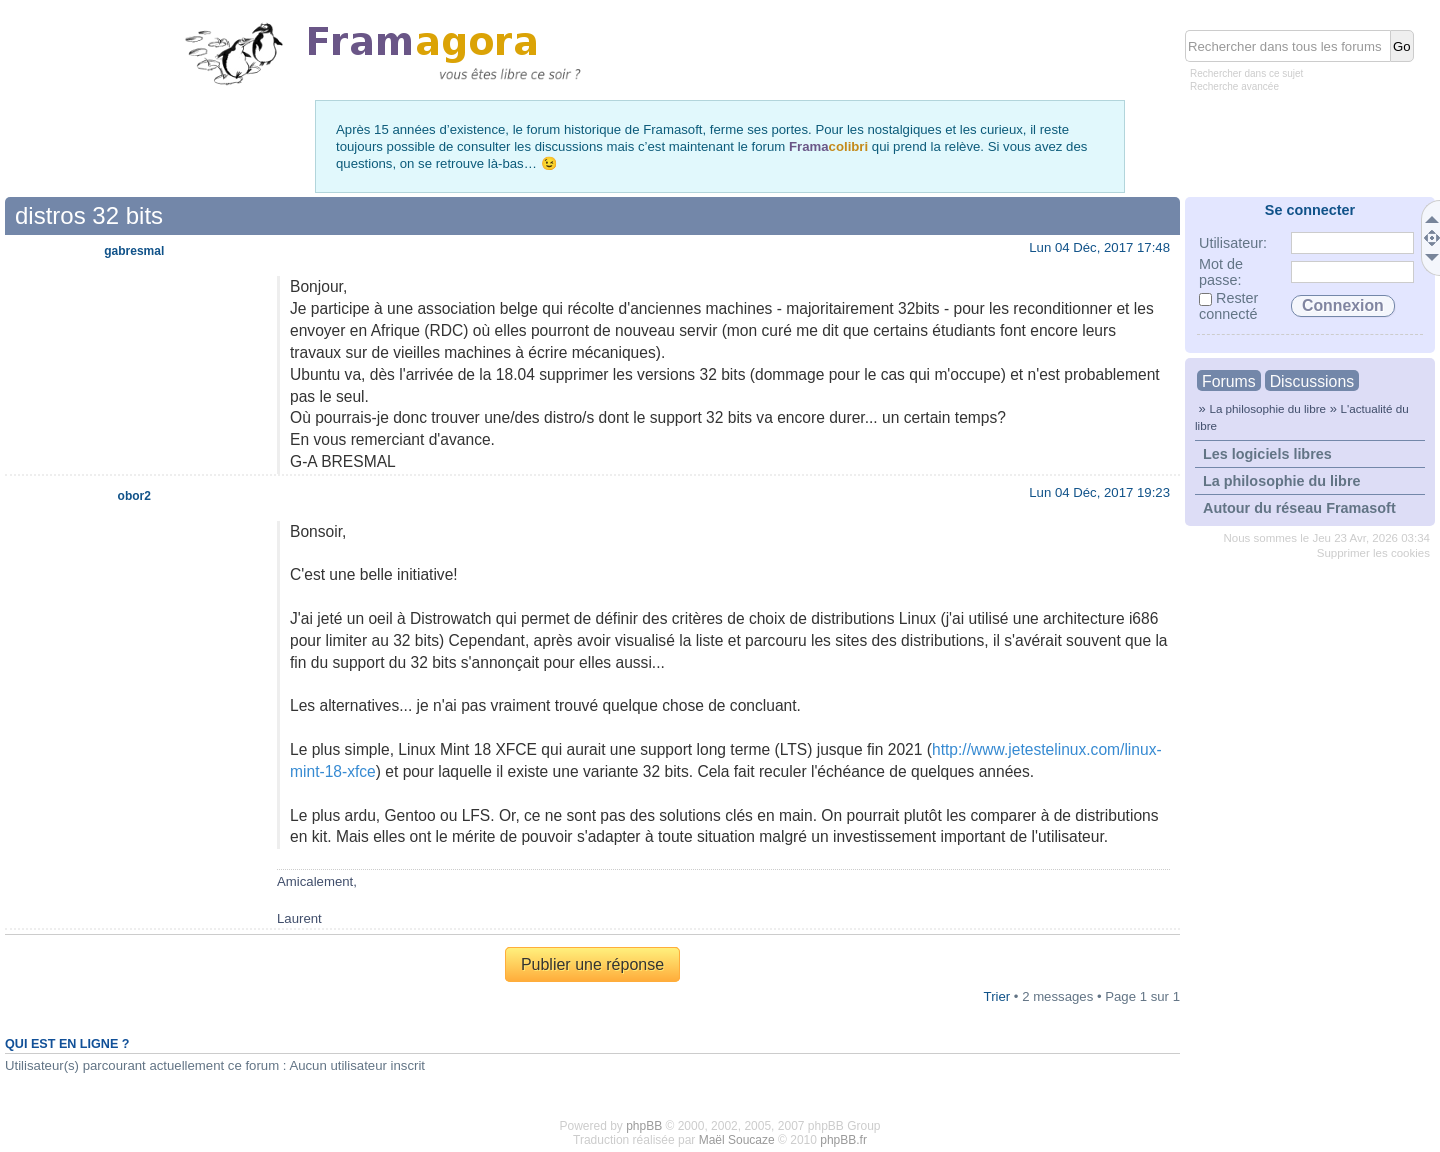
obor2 (134, 496)
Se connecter (1310, 210)
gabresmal (134, 251)
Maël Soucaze (737, 1140)
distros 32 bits (89, 215)
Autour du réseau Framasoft (1299, 508)
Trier (997, 996)
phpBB (644, 1126)
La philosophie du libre (1267, 408)
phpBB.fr (843, 1140)
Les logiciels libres (1267, 454)
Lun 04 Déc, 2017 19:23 (1099, 492)
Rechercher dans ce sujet (1246, 73)
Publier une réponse (592, 964)
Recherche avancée (1234, 86)
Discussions (1312, 381)
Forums (1229, 381)
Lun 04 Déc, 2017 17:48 (1099, 247)
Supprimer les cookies (1373, 553)
